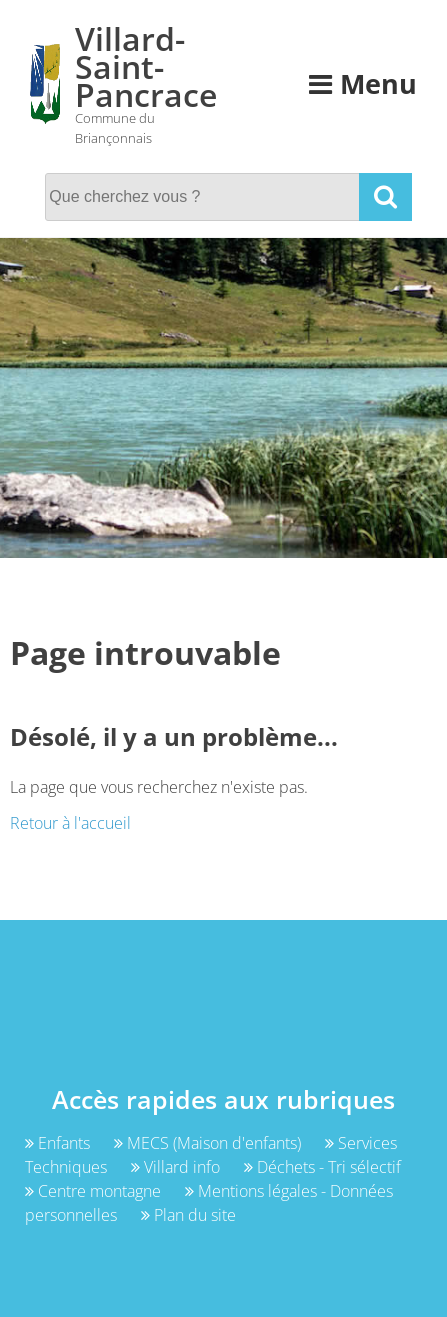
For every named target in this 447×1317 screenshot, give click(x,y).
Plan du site (188, 1215)
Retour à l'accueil (70, 823)
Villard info (177, 1167)
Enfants (59, 1143)
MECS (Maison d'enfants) (209, 1143)
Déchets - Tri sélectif (322, 1167)
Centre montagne (95, 1191)
